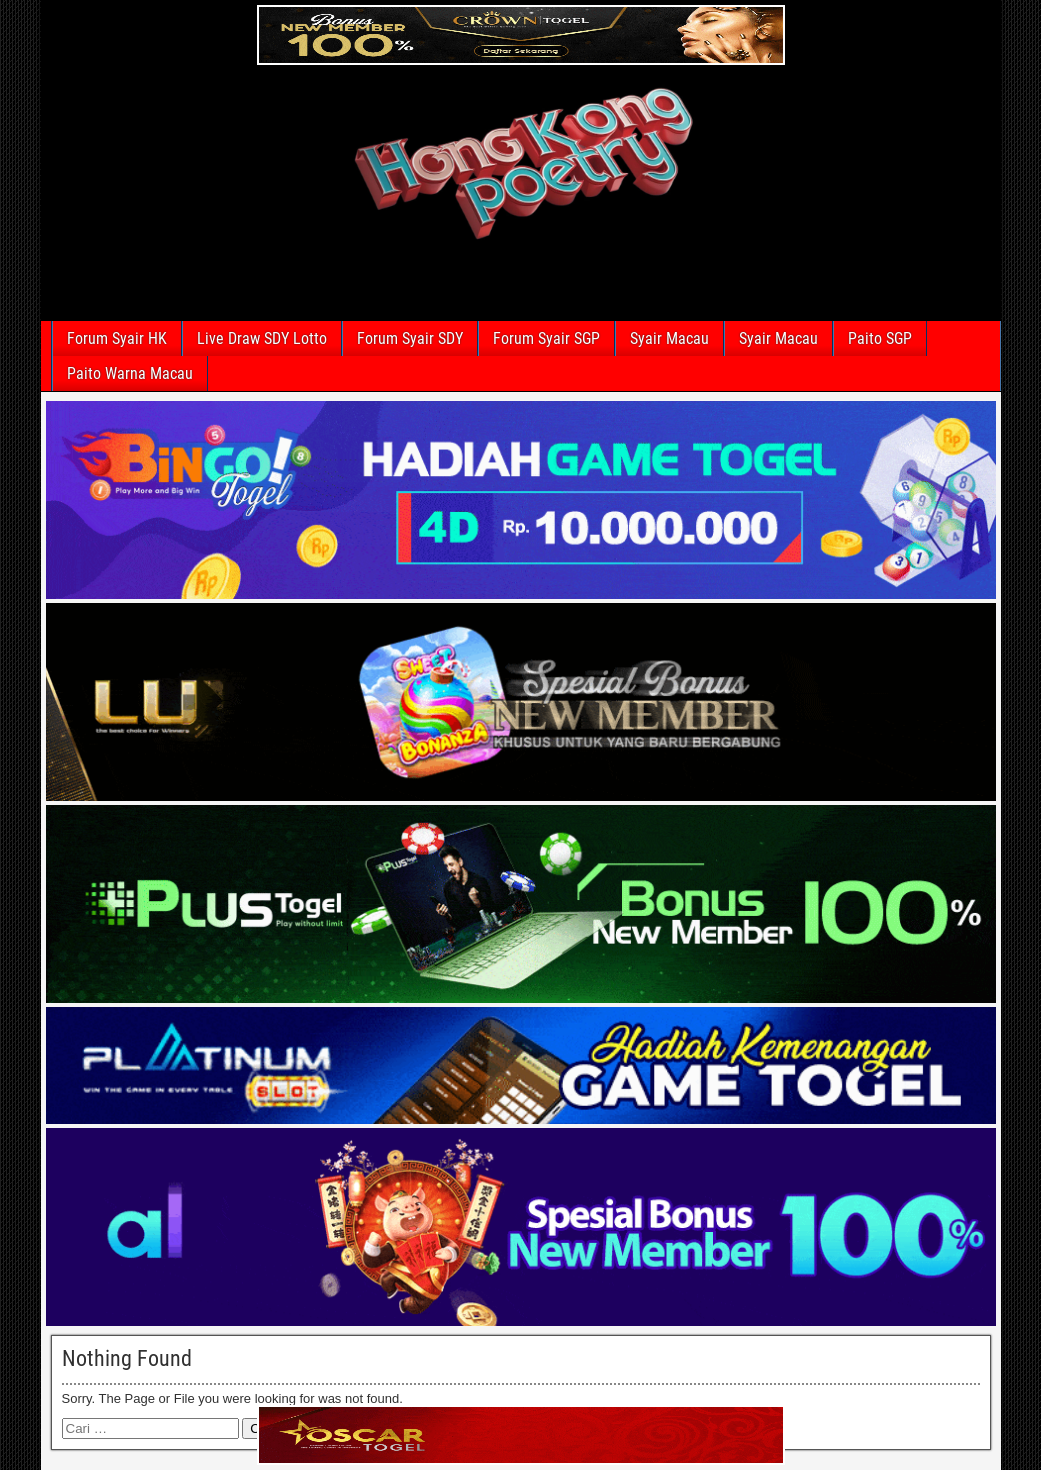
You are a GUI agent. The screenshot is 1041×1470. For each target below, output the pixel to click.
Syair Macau (669, 338)
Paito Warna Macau (130, 373)
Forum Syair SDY (410, 338)
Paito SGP (880, 338)
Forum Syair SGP (546, 338)
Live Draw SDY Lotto (262, 338)
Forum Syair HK (117, 338)
